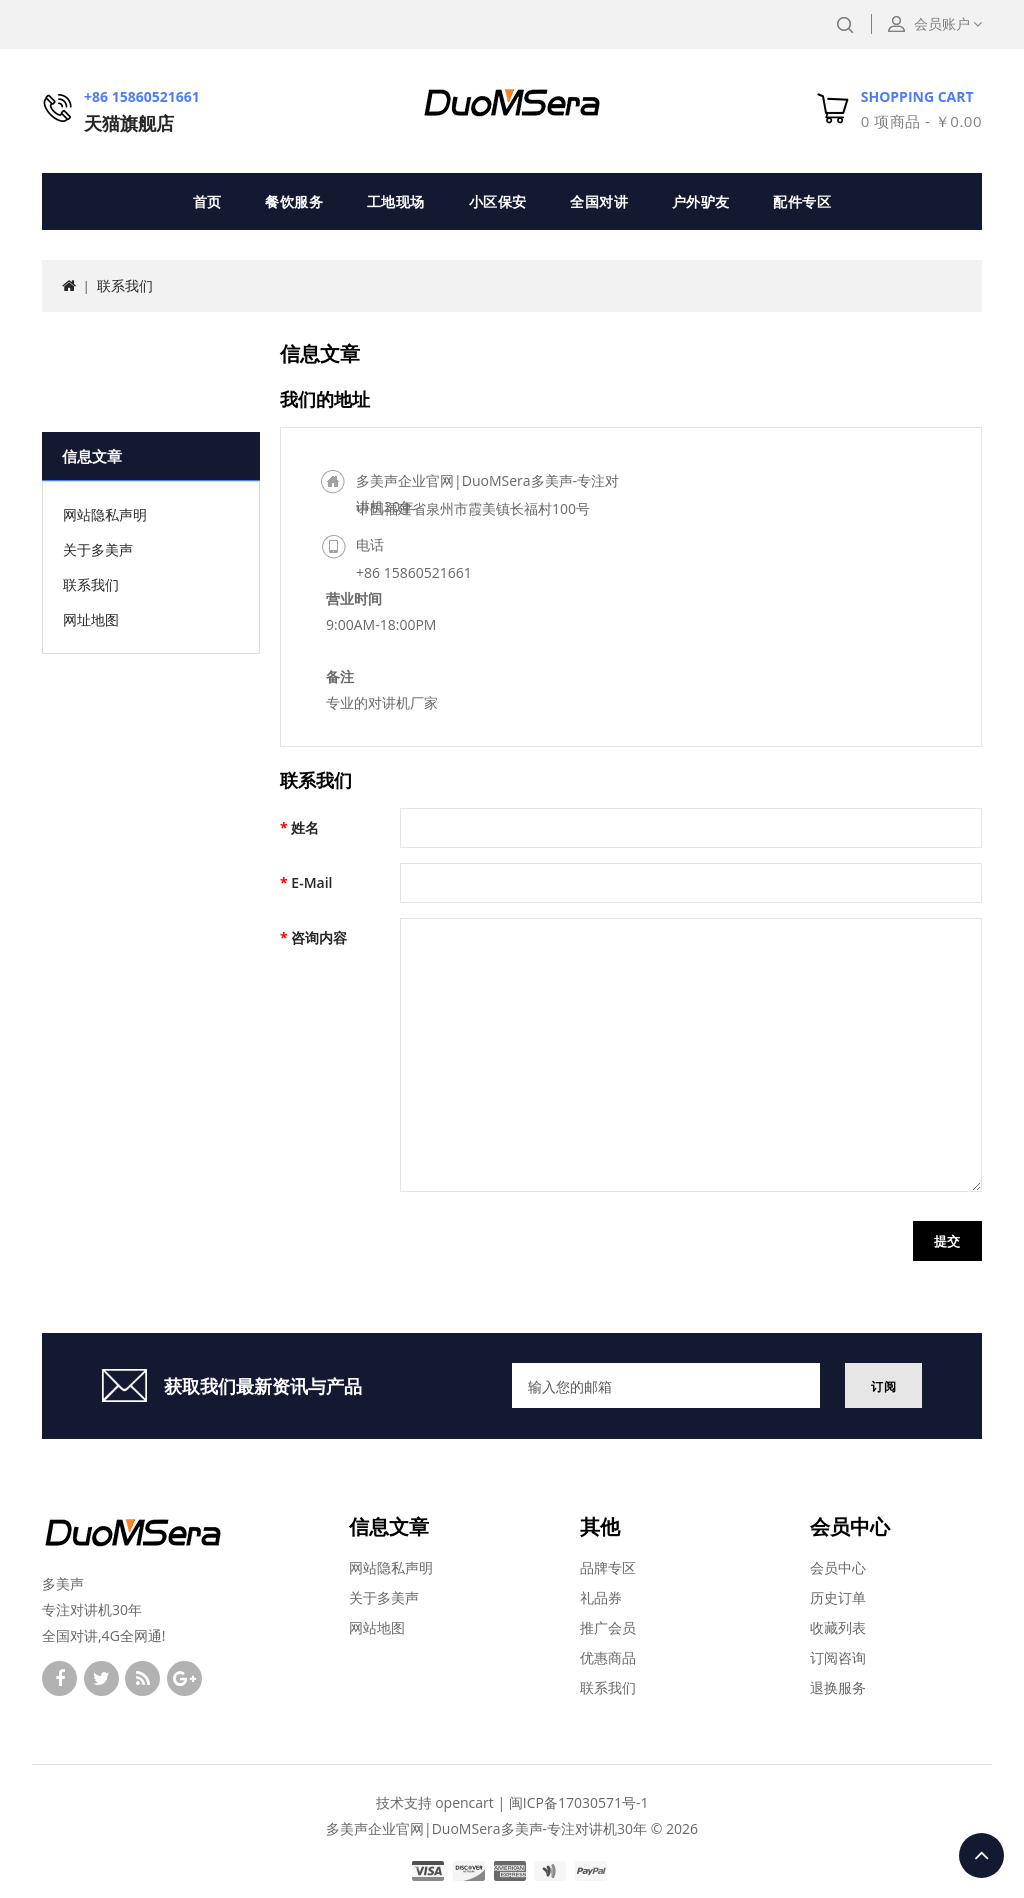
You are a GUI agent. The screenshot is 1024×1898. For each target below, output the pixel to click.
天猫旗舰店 (129, 123)
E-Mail (311, 882)
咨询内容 (319, 937)
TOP (981, 1855)
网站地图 (377, 1627)
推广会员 (608, 1627)
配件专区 (802, 201)
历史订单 (838, 1597)
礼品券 (601, 1597)
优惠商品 (608, 1657)
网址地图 (91, 619)
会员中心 (838, 1567)
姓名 (305, 827)
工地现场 (396, 201)
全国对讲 (599, 201)
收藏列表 (838, 1627)
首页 (207, 201)
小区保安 (498, 201)
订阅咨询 (838, 1657)
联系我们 (125, 285)
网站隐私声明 (105, 514)
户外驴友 (701, 201)
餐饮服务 (294, 201)
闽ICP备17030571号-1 (579, 1802)
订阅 (883, 1386)
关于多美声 (98, 549)
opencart (464, 1802)
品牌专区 (608, 1567)
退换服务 (838, 1687)
